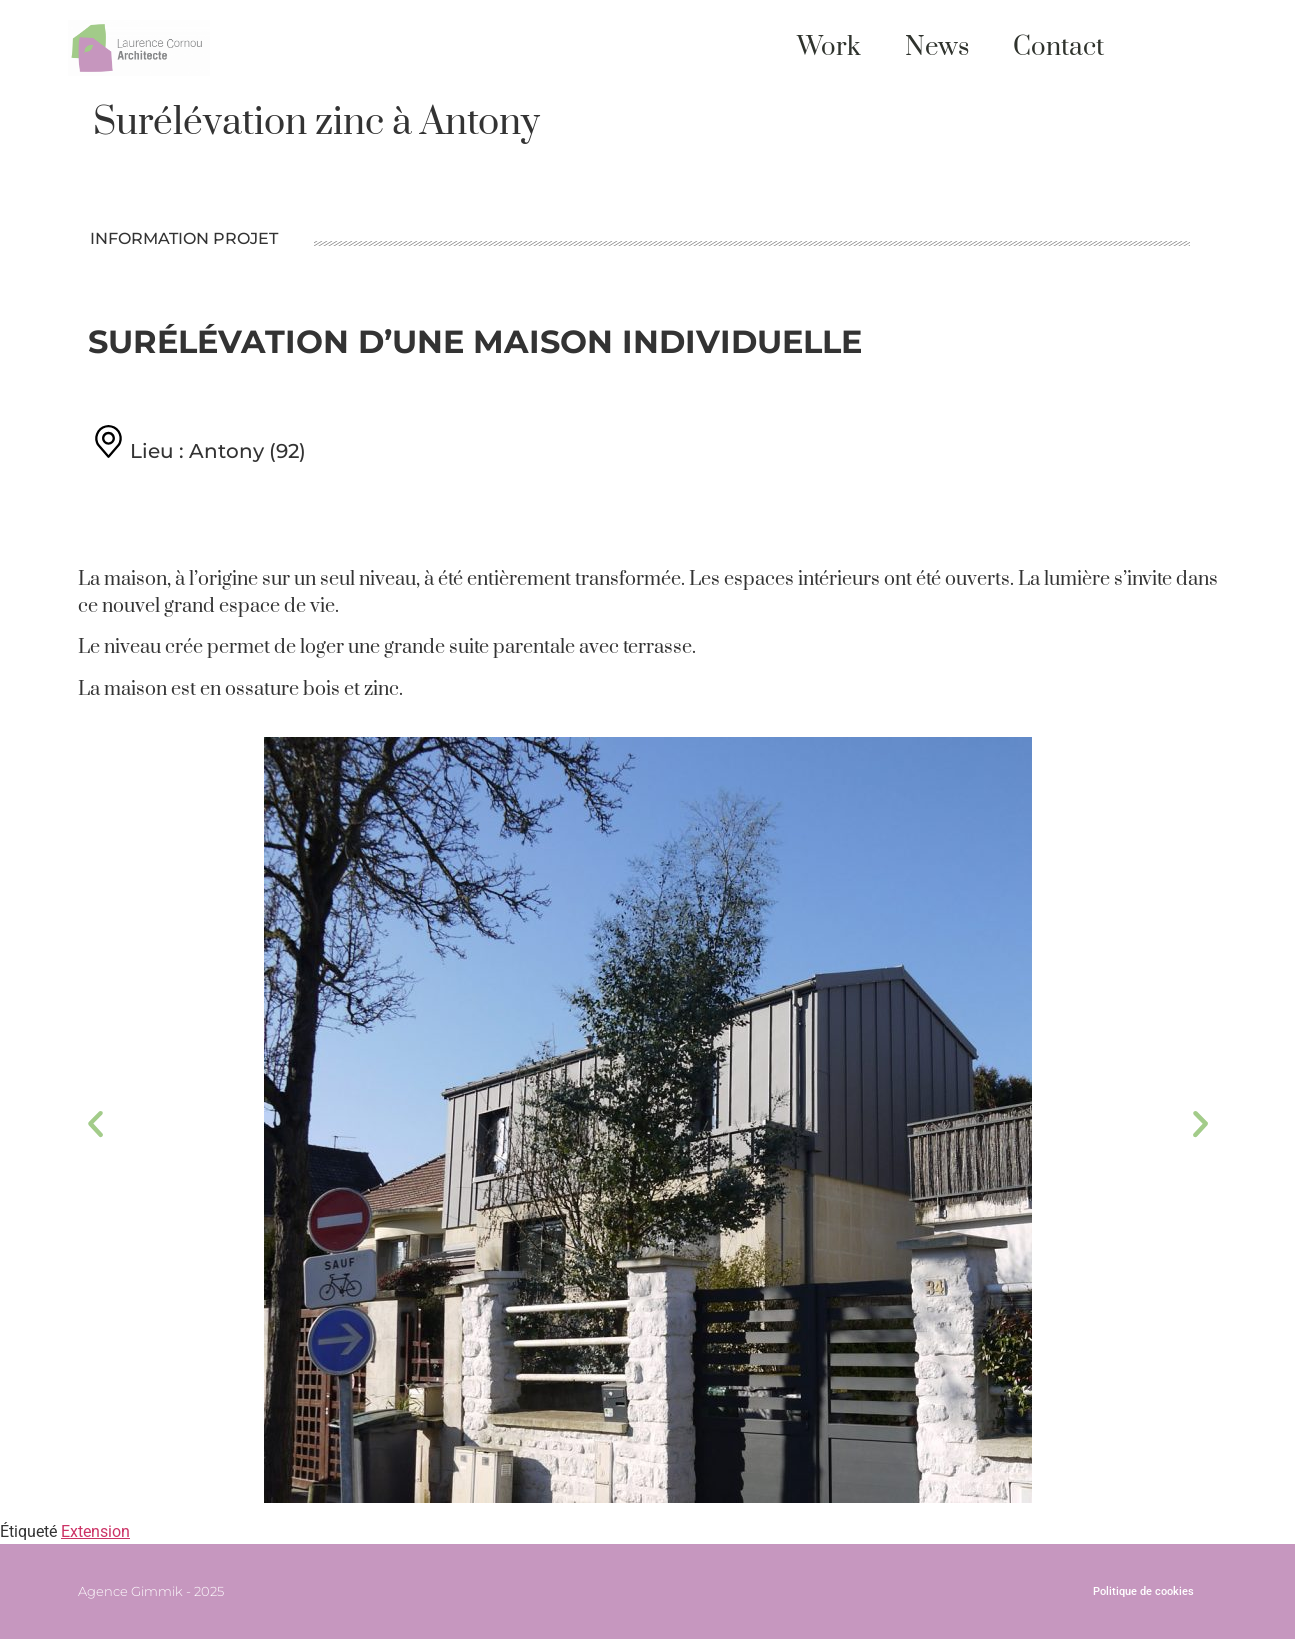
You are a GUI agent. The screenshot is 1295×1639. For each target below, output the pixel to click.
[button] (95, 1123)
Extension (95, 1531)
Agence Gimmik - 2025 (151, 1591)
